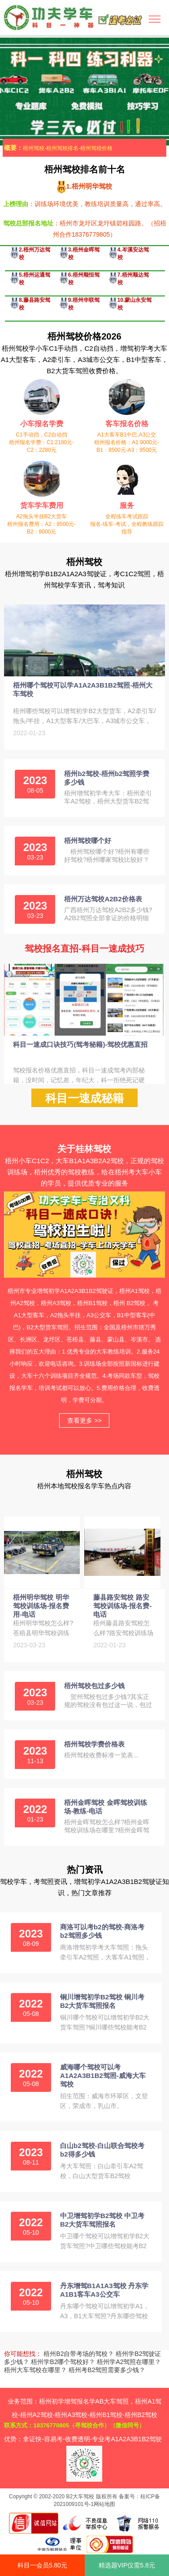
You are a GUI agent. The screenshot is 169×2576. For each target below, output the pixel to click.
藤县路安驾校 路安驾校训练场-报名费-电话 (122, 1605)
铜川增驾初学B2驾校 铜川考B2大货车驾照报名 (102, 2001)
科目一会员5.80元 (42, 2565)
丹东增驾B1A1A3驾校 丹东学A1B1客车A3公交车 (104, 2290)
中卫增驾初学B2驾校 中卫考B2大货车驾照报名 (102, 2220)
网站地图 (104, 2504)
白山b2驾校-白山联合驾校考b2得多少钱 (102, 2150)
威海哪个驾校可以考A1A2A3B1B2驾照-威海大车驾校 (103, 2075)
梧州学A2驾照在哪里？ (129, 2361)
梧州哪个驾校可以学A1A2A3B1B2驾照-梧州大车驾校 (82, 689)
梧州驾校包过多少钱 (94, 1685)
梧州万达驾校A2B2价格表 (103, 899)
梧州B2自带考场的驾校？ (78, 2353)
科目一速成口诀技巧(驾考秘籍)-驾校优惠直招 (80, 1044)
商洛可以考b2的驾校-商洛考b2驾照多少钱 (102, 1931)
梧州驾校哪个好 (87, 840)
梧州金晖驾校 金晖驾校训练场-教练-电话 (105, 1807)
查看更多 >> (84, 1420)
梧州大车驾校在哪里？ (35, 2369)
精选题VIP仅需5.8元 (127, 2565)
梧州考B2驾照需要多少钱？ (107, 2369)
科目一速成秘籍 (84, 1098)
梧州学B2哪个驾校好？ (63, 2361)
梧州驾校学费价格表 (94, 1744)
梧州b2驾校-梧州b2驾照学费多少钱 (106, 778)
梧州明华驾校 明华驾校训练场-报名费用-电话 (41, 1605)
